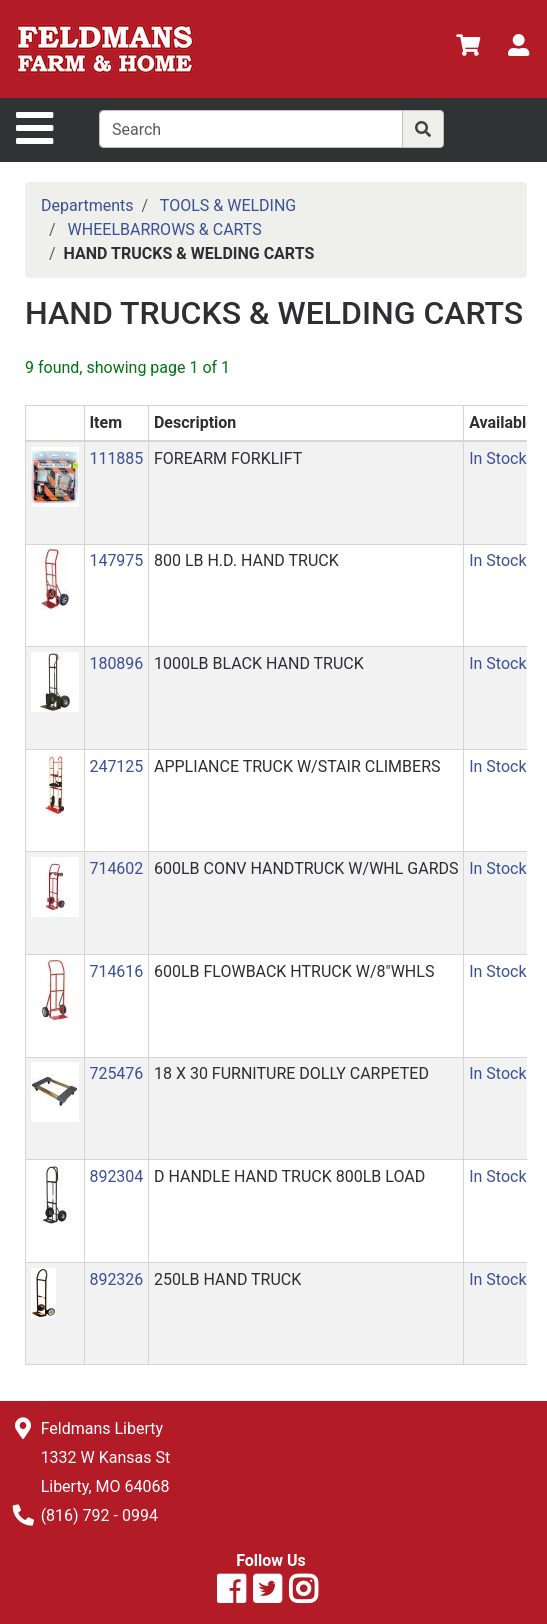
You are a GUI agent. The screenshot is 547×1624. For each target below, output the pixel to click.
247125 (116, 766)
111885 (116, 458)
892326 (116, 1279)
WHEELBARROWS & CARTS (165, 229)
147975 (116, 560)
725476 (116, 1073)
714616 (116, 971)
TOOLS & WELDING (228, 205)
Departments (87, 205)
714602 (116, 868)
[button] (55, 475)
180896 (116, 663)
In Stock (497, 458)
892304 (116, 1176)
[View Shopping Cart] (468, 48)
